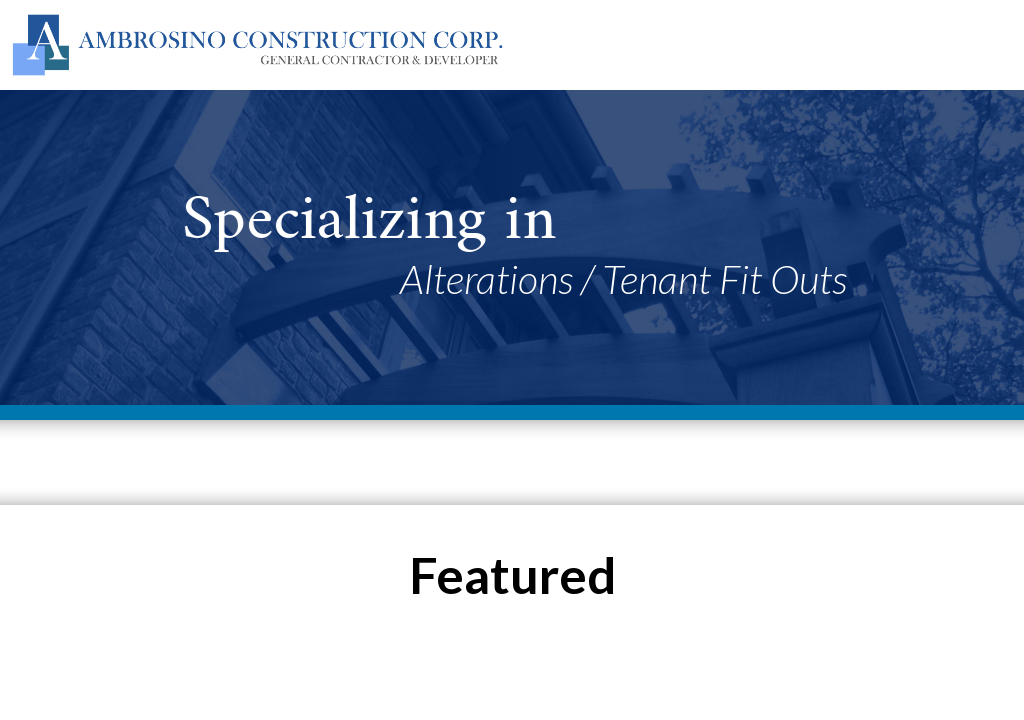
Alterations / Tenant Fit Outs (623, 279)
